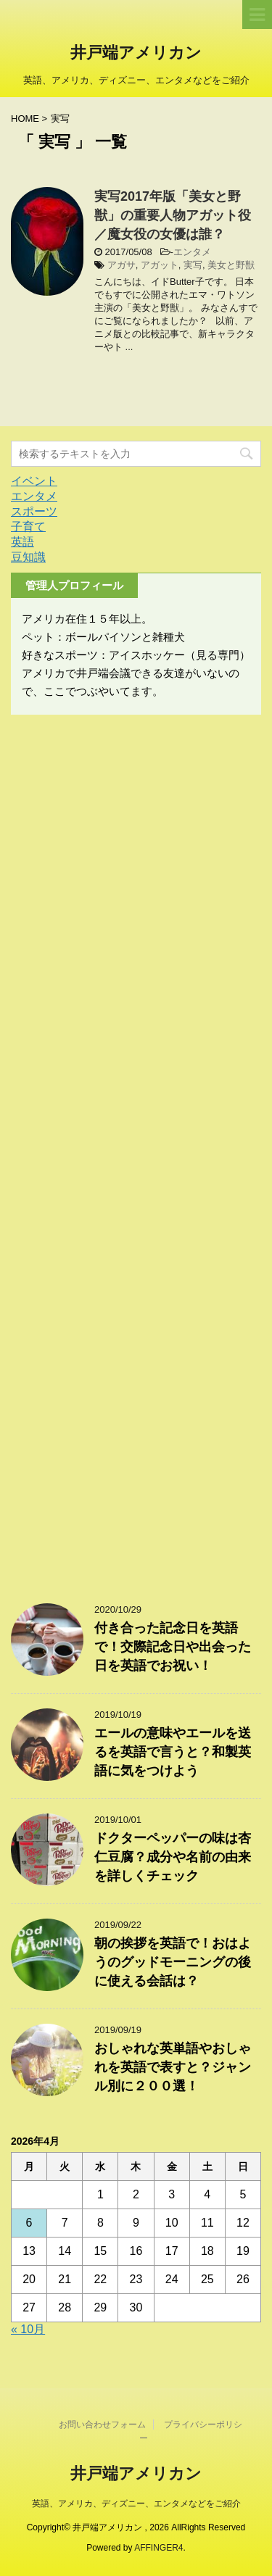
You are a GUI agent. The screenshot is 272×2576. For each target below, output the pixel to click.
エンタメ (192, 251)
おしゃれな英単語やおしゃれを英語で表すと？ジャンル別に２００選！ (172, 2067)
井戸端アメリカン (136, 54)
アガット (159, 264)
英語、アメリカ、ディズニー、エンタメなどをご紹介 (136, 2503)
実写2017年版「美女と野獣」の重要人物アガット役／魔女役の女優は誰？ (172, 215)
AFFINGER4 (158, 2548)
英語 (22, 542)
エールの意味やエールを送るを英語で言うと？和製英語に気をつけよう (172, 1752)
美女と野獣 (231, 264)
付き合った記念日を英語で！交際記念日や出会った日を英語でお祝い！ (172, 1647)
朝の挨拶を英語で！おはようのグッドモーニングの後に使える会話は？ (172, 1962)
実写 (193, 264)
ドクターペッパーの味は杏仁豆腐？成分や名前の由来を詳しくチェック (172, 1857)
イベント (34, 481)
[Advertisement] (136, 1152)
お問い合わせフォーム (102, 2424)
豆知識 (28, 557)
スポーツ (34, 511)
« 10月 (28, 2329)
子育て (28, 526)
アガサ (121, 264)
